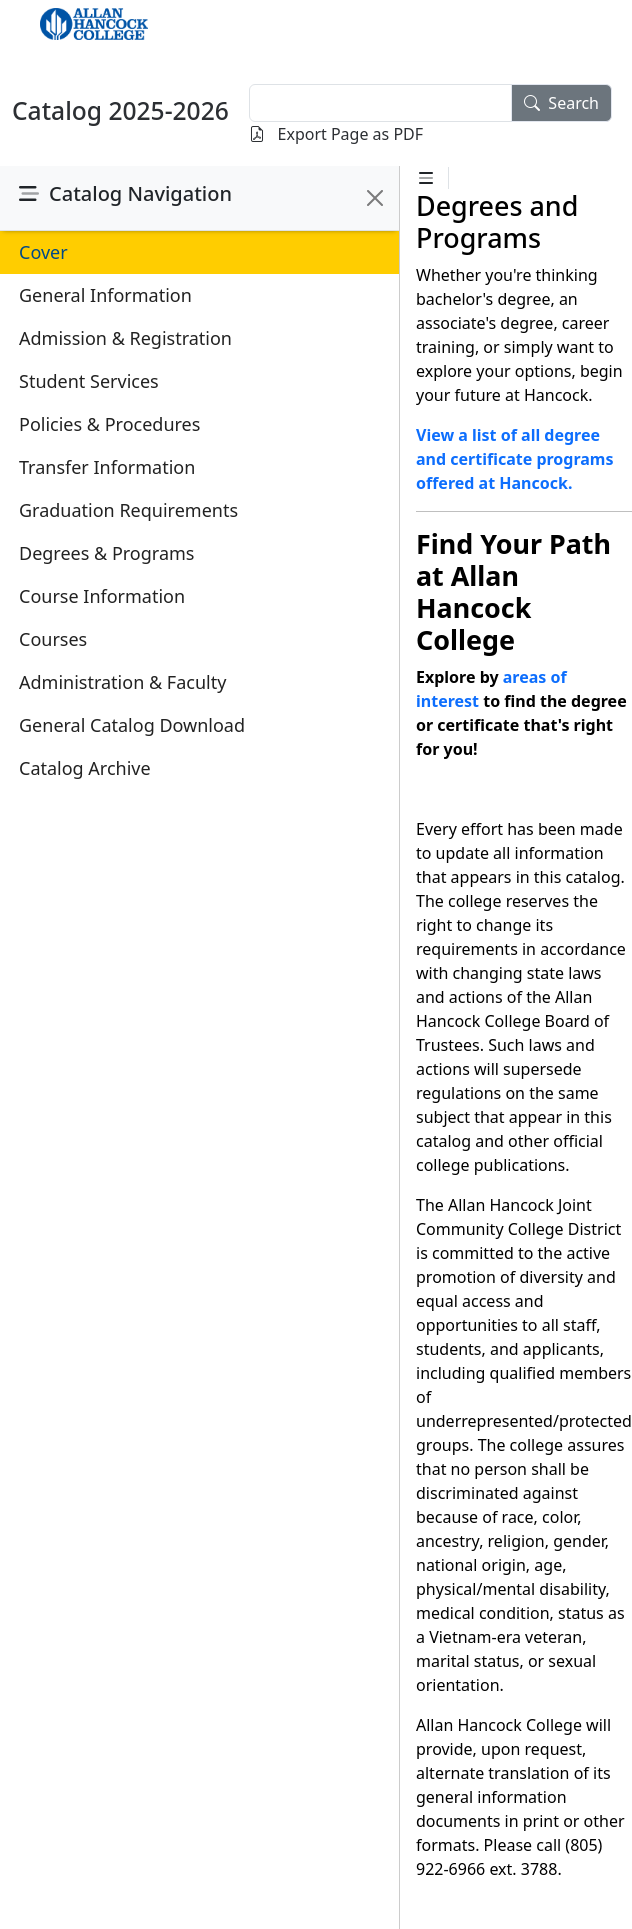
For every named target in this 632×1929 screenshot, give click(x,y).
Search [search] (561, 103)
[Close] (375, 198)
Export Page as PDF (336, 134)
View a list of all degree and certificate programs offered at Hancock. (515, 459)
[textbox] (380, 103)
